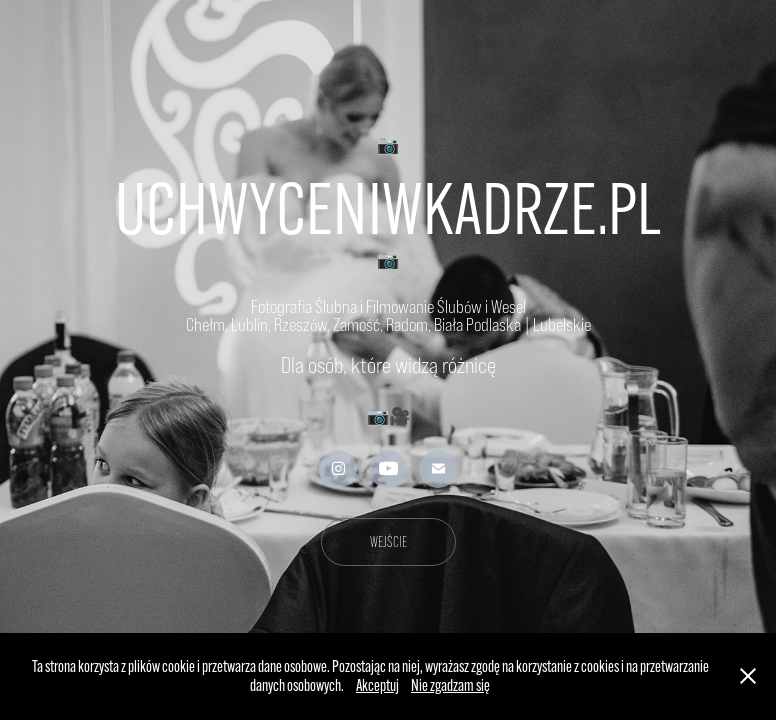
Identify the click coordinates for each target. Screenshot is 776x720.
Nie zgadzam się (450, 685)
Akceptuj (377, 685)
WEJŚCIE (388, 542)
